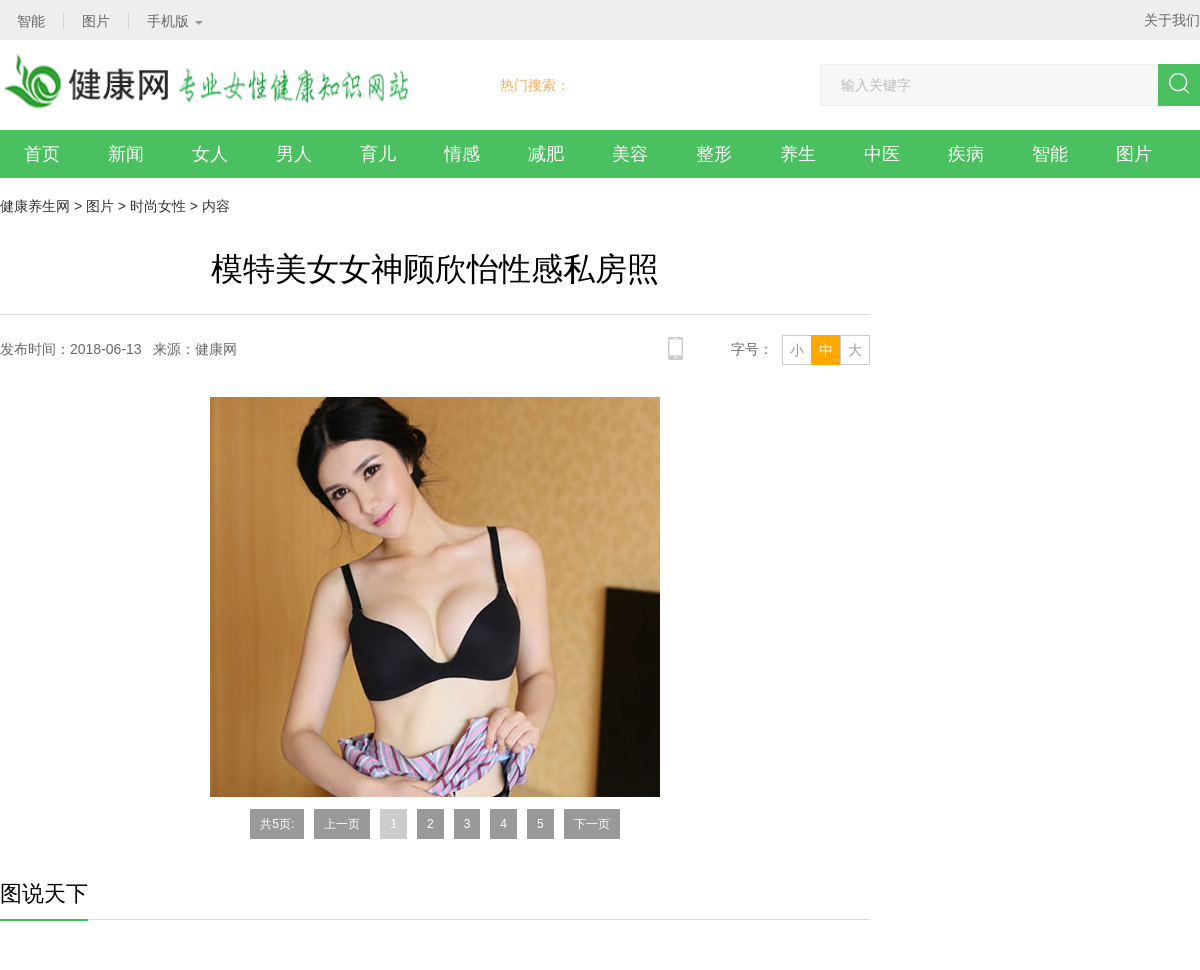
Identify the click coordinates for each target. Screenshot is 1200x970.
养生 (798, 154)
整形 (714, 154)
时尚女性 (158, 206)
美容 (630, 154)
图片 (1134, 154)
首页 (42, 154)
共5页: (277, 824)
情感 (462, 154)
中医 (882, 154)
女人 (210, 154)
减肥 (546, 154)
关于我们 (1172, 20)
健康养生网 (35, 206)
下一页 (592, 824)
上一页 (342, 824)
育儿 (378, 154)
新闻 (126, 154)
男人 (294, 154)
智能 (1050, 154)
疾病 (966, 154)
